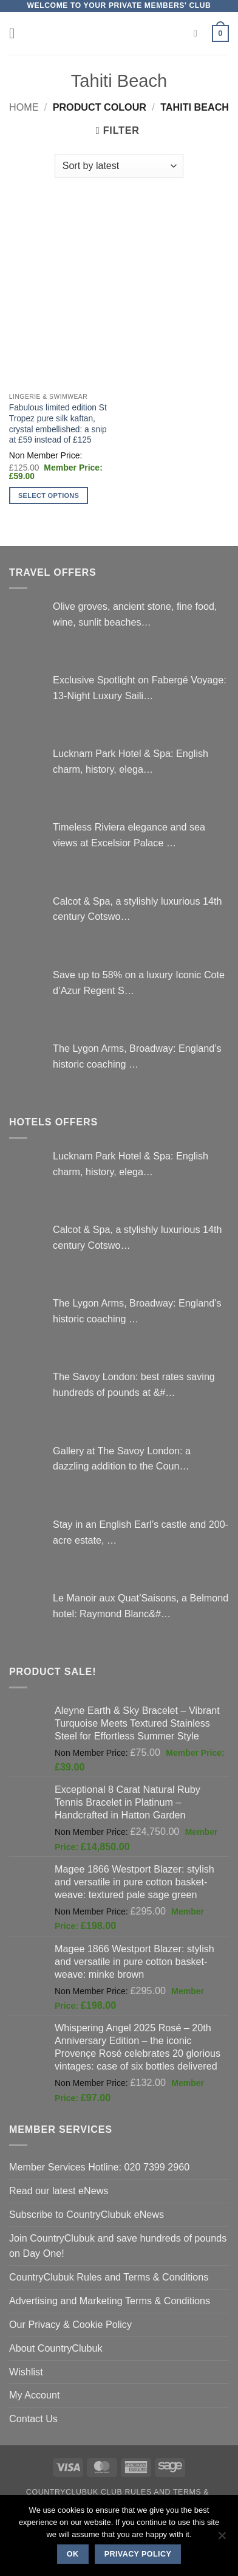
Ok (73, 2554)
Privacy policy (138, 2554)
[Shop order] (119, 166)
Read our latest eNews (58, 2190)
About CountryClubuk (56, 2348)
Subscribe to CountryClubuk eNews (86, 2214)
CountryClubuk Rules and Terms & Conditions (108, 2276)
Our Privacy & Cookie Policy (70, 2324)
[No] (221, 2539)
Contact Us (33, 2418)
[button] (16, 33)
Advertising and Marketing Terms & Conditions (109, 2300)
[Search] (198, 34)
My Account (34, 2394)
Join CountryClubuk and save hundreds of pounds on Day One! (117, 2245)
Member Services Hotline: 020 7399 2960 (99, 2166)
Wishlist (26, 2371)
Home (23, 107)
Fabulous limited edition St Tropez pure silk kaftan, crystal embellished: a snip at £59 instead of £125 (58, 424)
